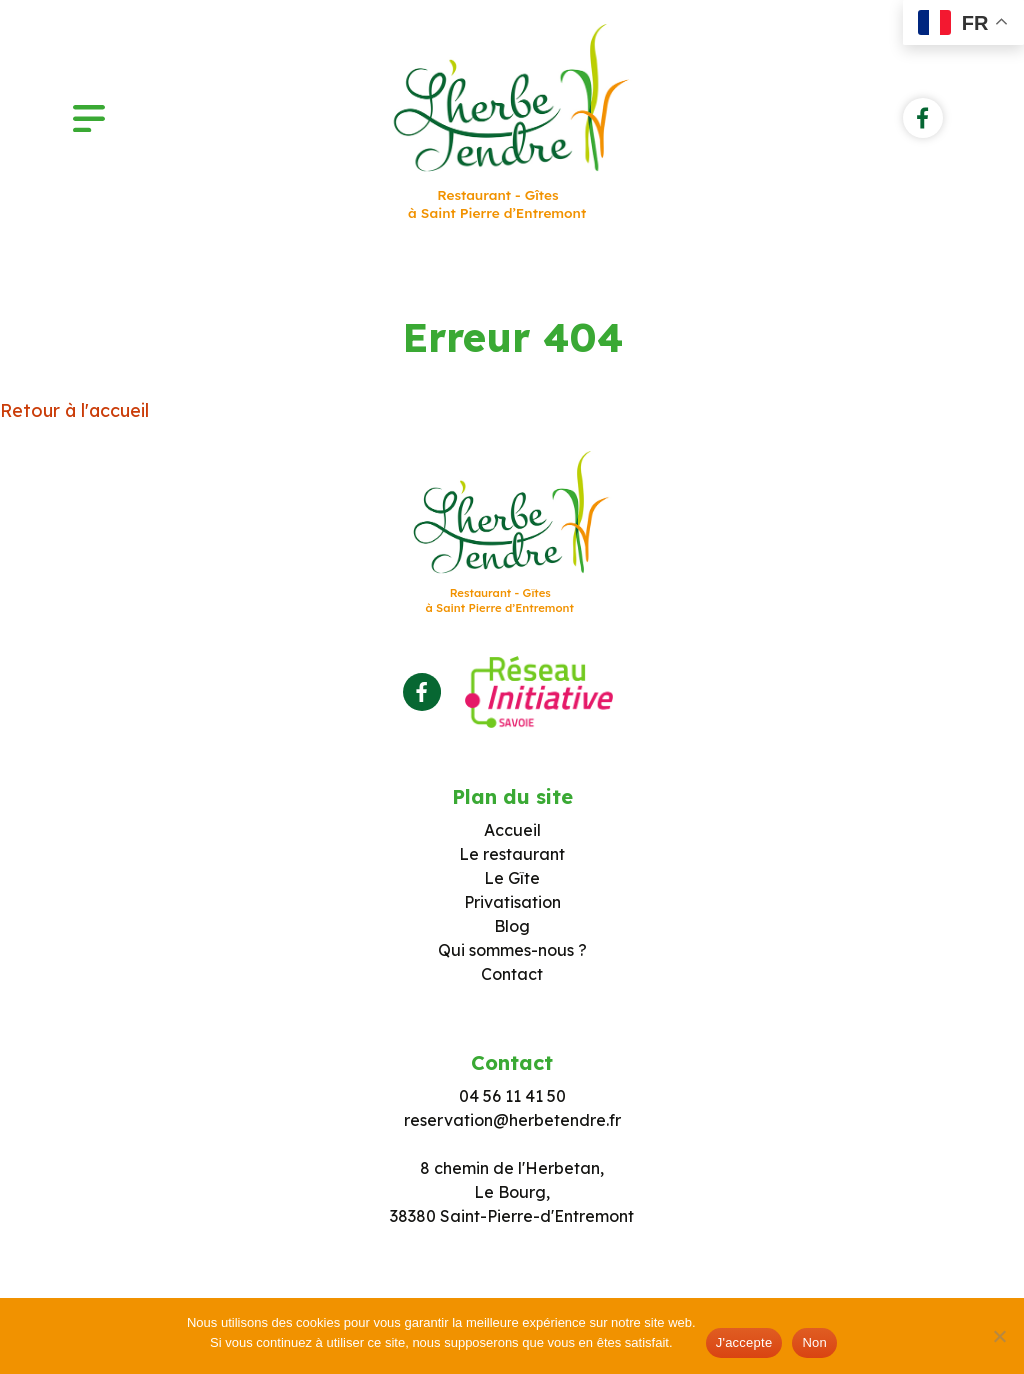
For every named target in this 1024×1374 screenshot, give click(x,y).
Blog (512, 926)
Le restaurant (512, 854)
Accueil (512, 830)
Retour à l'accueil (74, 410)
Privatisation (512, 902)
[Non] (999, 1336)
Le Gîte (512, 878)
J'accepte (744, 1342)
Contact (512, 974)
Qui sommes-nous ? (512, 950)
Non (814, 1342)
